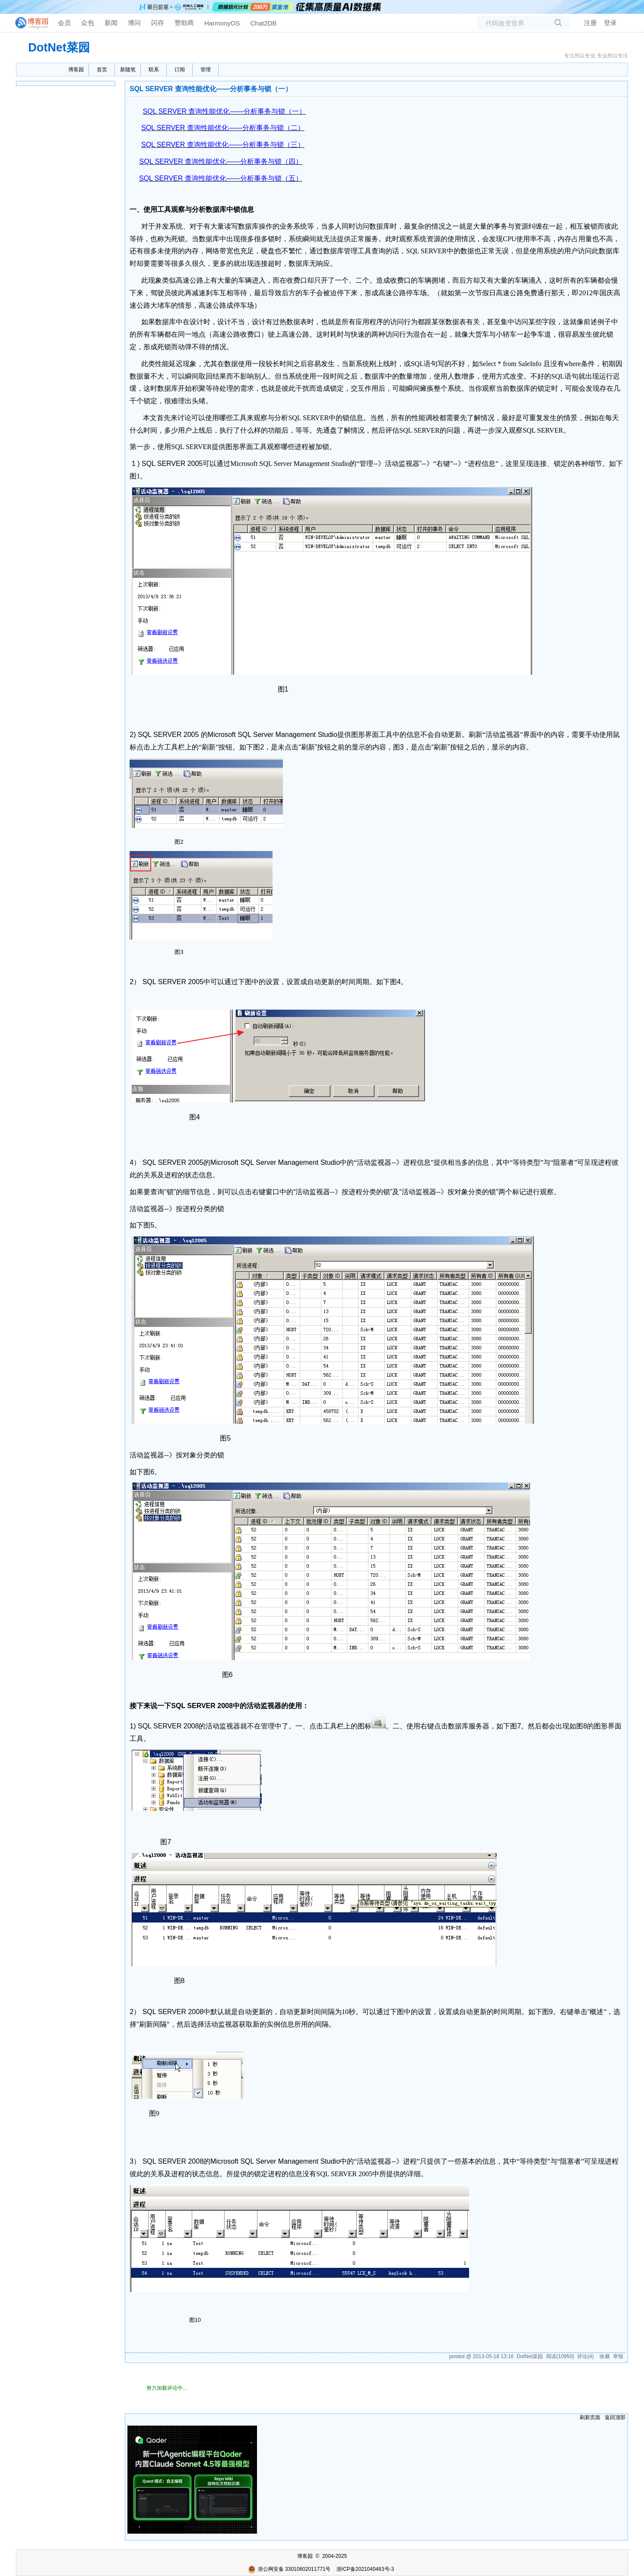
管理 (205, 70)
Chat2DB (264, 23)
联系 (154, 70)
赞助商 (184, 22)
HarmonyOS (222, 23)
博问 (134, 22)
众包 (87, 22)
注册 (590, 22)
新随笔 (128, 70)
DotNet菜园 (59, 47)
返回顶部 (615, 2417)
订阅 (179, 70)
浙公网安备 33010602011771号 (289, 2569)
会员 (64, 22)
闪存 (157, 22)
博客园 (76, 70)
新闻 (111, 22)
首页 (102, 70)
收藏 (605, 2356)
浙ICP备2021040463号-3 (365, 2569)
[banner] (28, 23)
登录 (610, 22)
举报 (618, 2356)
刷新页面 (590, 2417)
